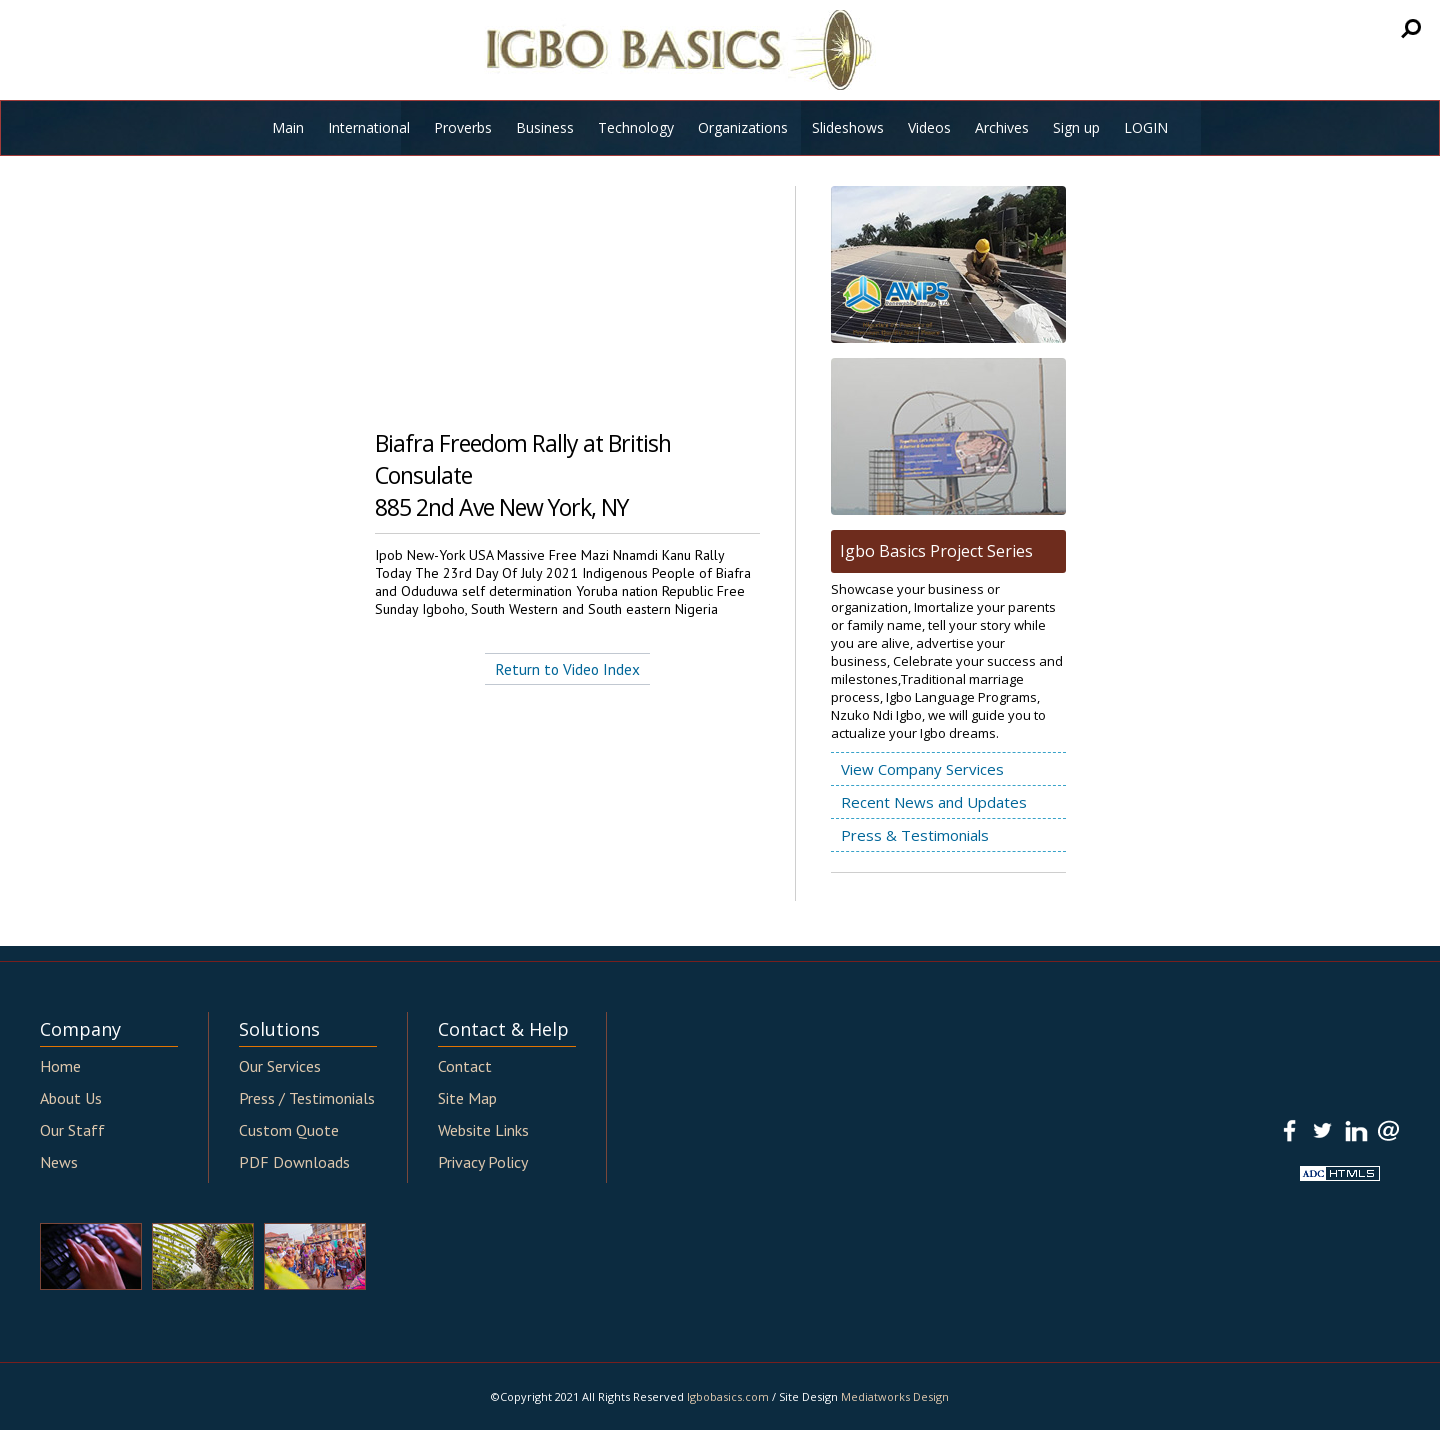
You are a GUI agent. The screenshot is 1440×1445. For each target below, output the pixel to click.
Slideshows (848, 127)
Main (288, 127)
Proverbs (463, 127)
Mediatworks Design (895, 1396)
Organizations (743, 127)
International (369, 127)
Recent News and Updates (934, 802)
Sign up (1076, 127)
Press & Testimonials (915, 835)
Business (545, 127)
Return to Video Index (567, 669)
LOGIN (1146, 127)
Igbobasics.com (728, 1396)
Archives (1002, 127)
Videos (929, 127)
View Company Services (922, 769)
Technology (636, 127)
